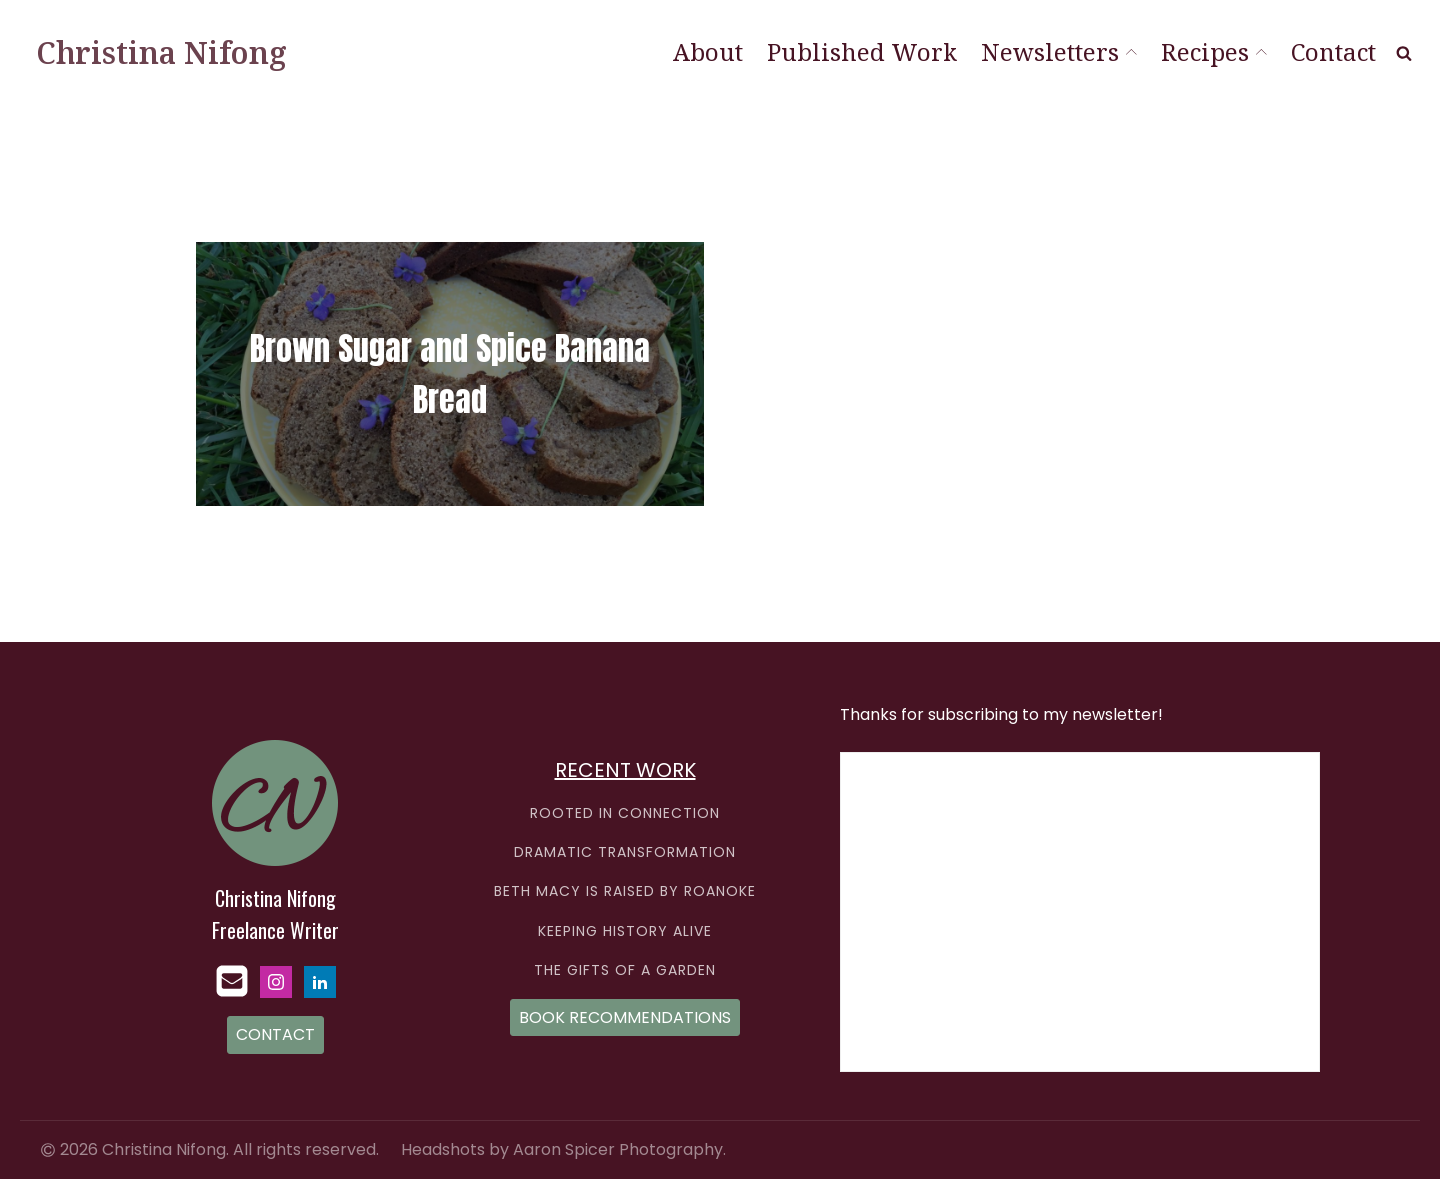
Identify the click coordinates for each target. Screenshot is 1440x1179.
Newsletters (1059, 51)
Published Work (862, 51)
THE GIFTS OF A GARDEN (625, 970)
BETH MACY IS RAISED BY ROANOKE (625, 891)
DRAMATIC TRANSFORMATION (625, 852)
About (708, 51)
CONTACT (275, 1034)
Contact (1333, 51)
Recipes (1214, 51)
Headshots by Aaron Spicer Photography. (563, 1150)
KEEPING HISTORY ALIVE (625, 931)
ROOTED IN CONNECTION (625, 813)
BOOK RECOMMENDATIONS (625, 1017)
